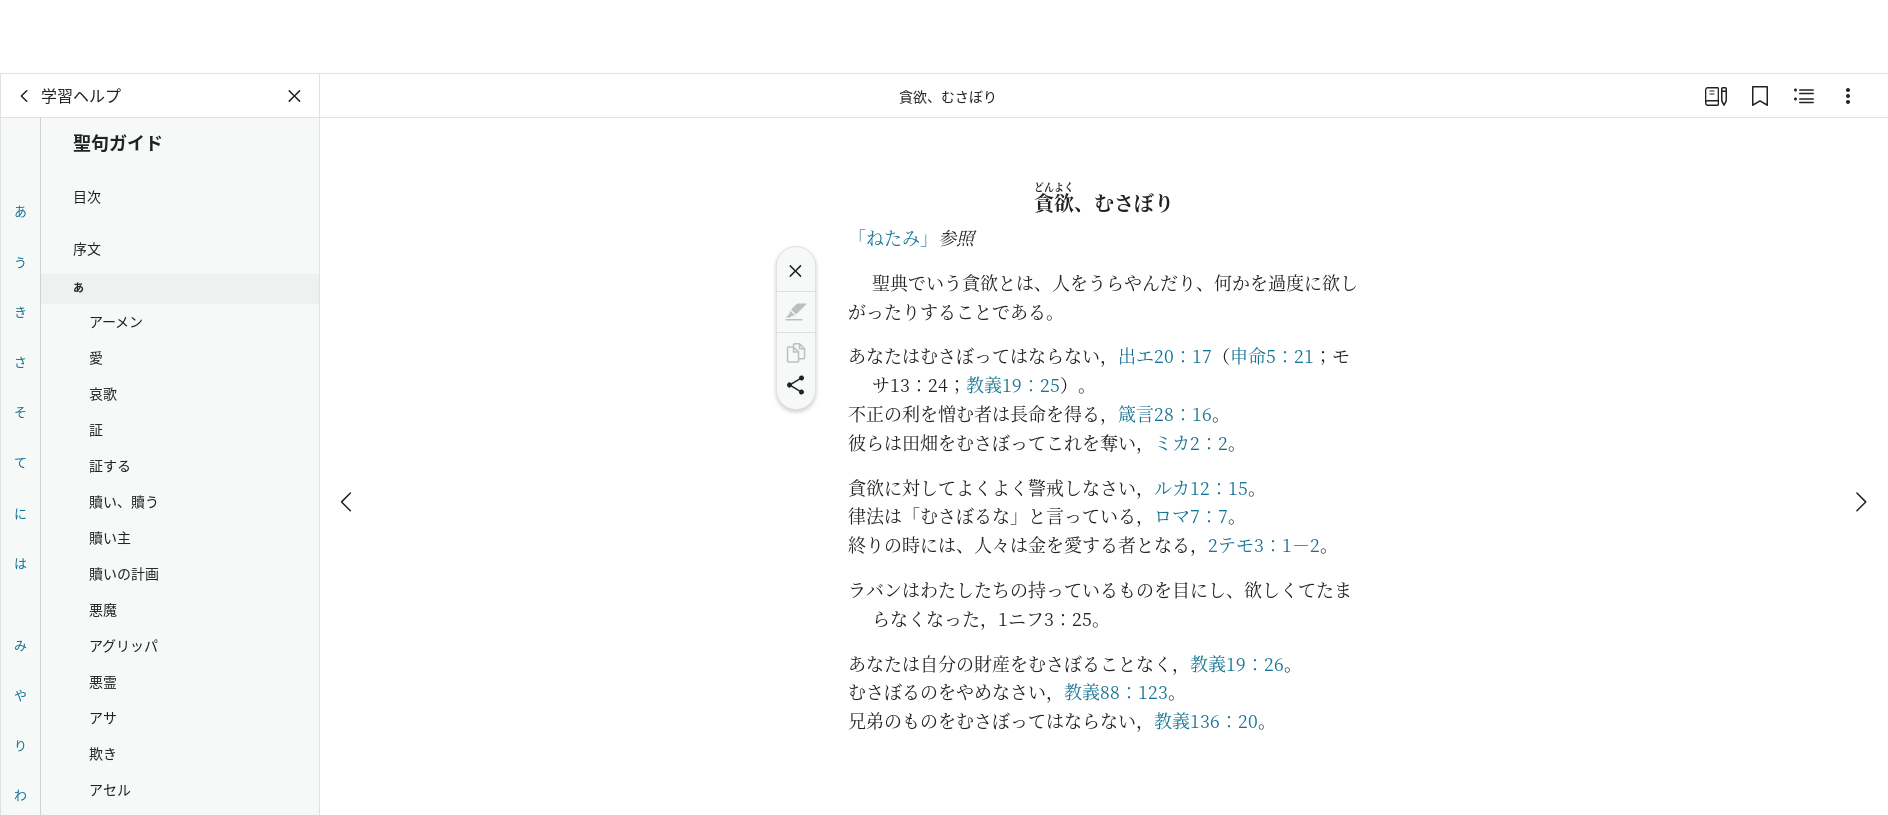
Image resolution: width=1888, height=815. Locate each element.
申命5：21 (1272, 355)
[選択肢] (1848, 96)
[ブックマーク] (1760, 96)
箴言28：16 (1165, 413)
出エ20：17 (1165, 355)
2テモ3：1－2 (1264, 544)
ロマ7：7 (1191, 515)
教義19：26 (1237, 663)
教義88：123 (1116, 691)
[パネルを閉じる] (295, 96)
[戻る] (25, 96)
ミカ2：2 (1191, 442)
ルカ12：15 (1201, 487)
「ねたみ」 (893, 237)
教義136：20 (1206, 720)
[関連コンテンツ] (1804, 96)
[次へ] (1860, 428)
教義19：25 (1013, 384)
